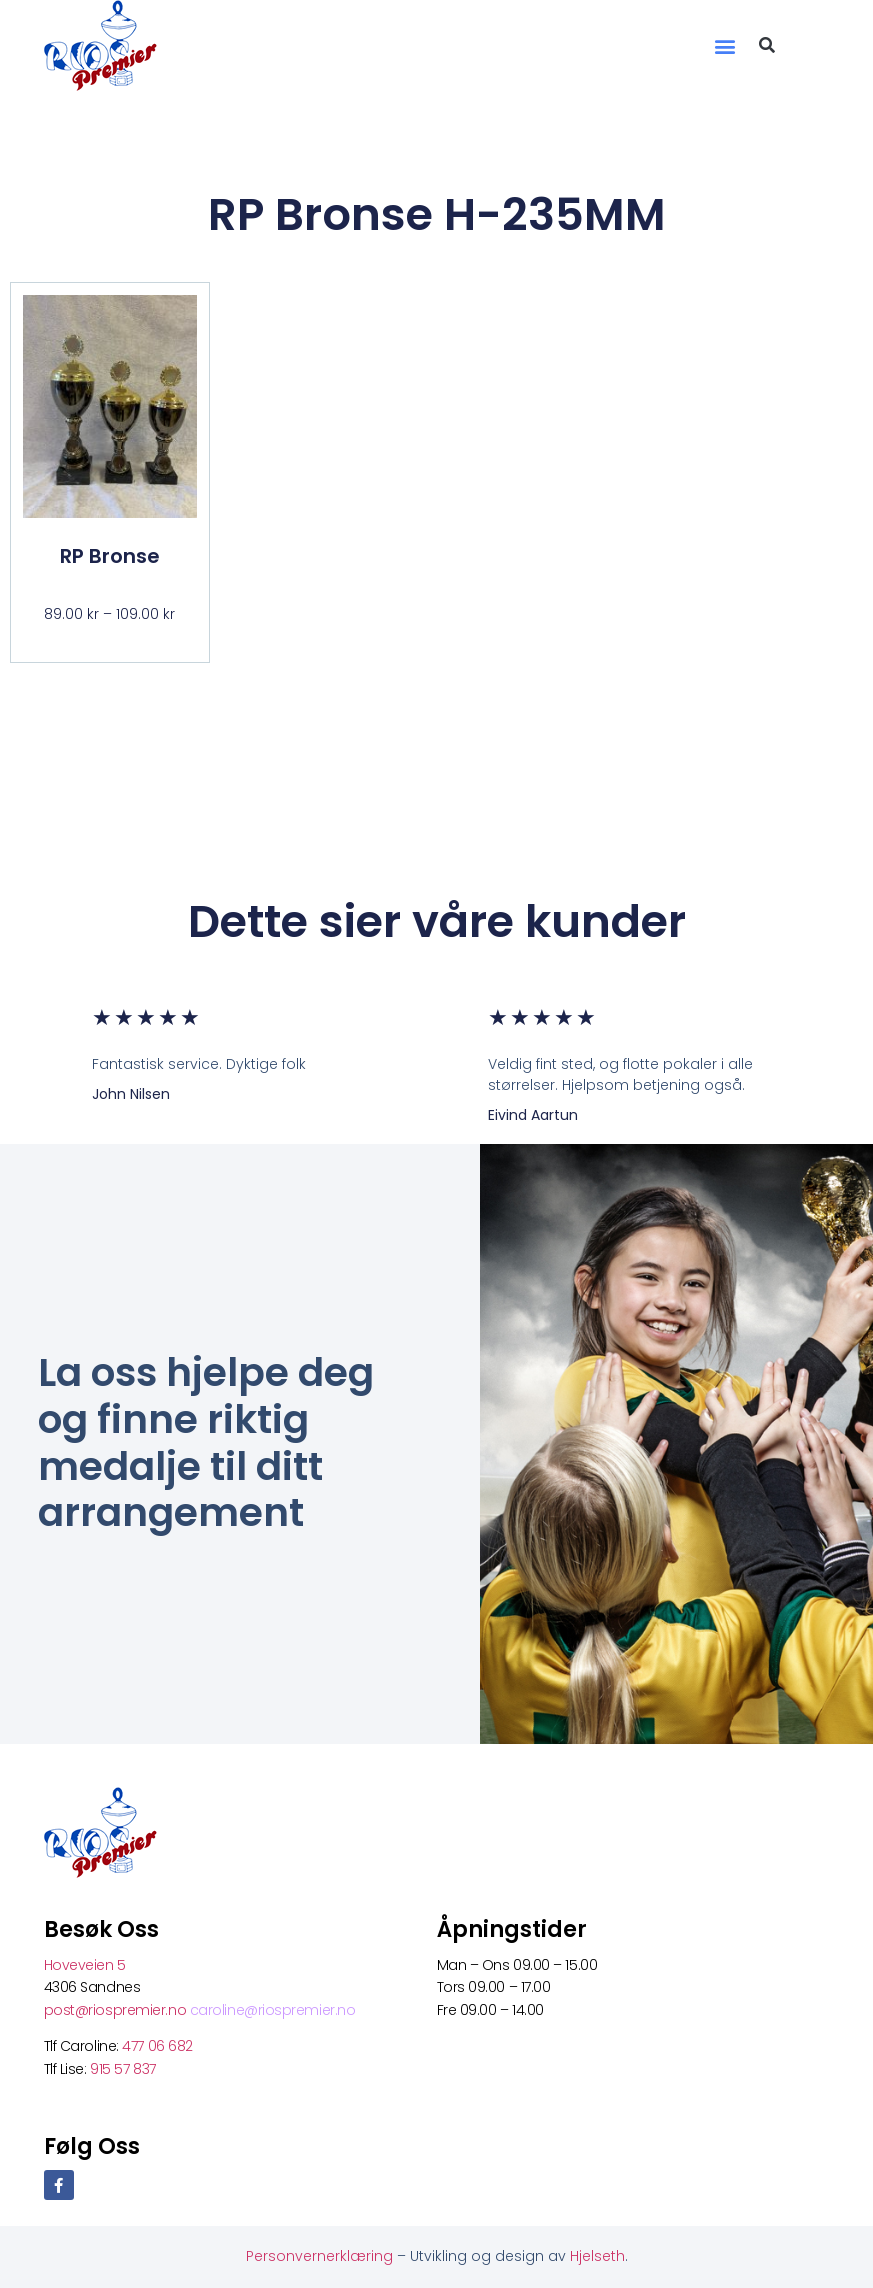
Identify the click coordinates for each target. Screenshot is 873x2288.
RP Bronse (110, 556)
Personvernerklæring (321, 2256)
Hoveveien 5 (85, 1965)
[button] (724, 45)
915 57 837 (123, 2069)
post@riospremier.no (117, 2010)
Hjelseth (597, 2256)
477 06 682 (159, 2046)
